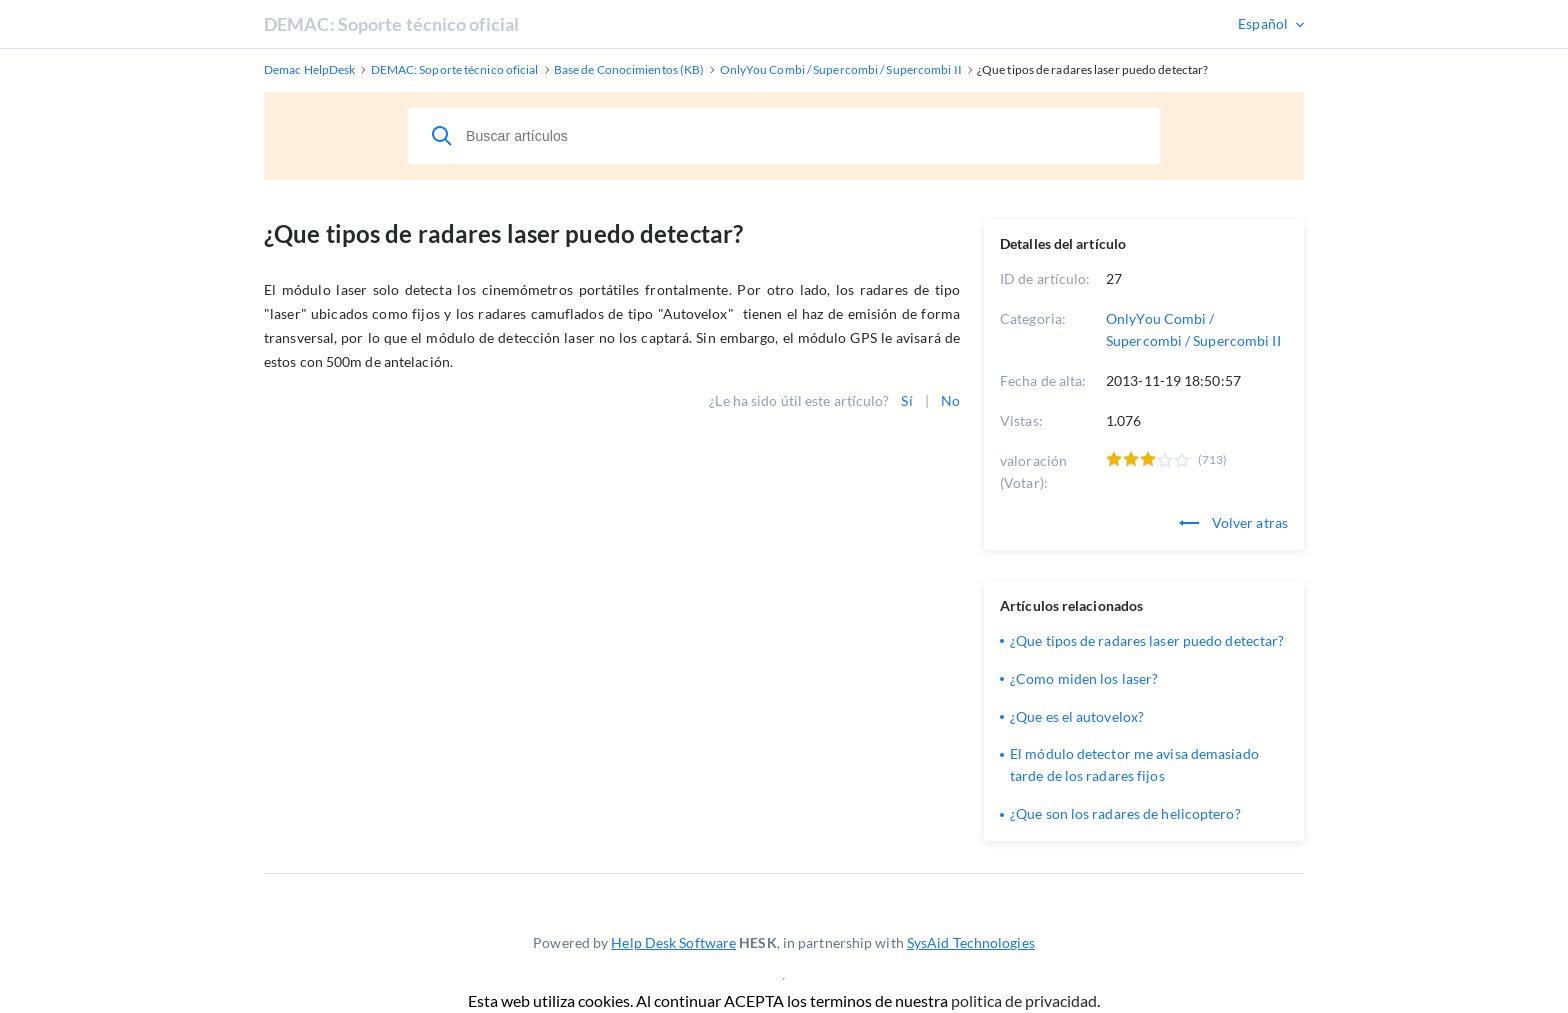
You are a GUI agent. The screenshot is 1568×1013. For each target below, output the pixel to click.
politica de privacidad (1024, 1000)
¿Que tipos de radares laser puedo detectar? (1147, 640)
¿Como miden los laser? (1084, 678)
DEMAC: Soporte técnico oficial (391, 24)
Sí (906, 400)
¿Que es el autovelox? (1077, 716)
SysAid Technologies (971, 942)
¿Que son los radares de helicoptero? (1125, 813)
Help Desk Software (673, 942)
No (950, 400)
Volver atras (1233, 522)
